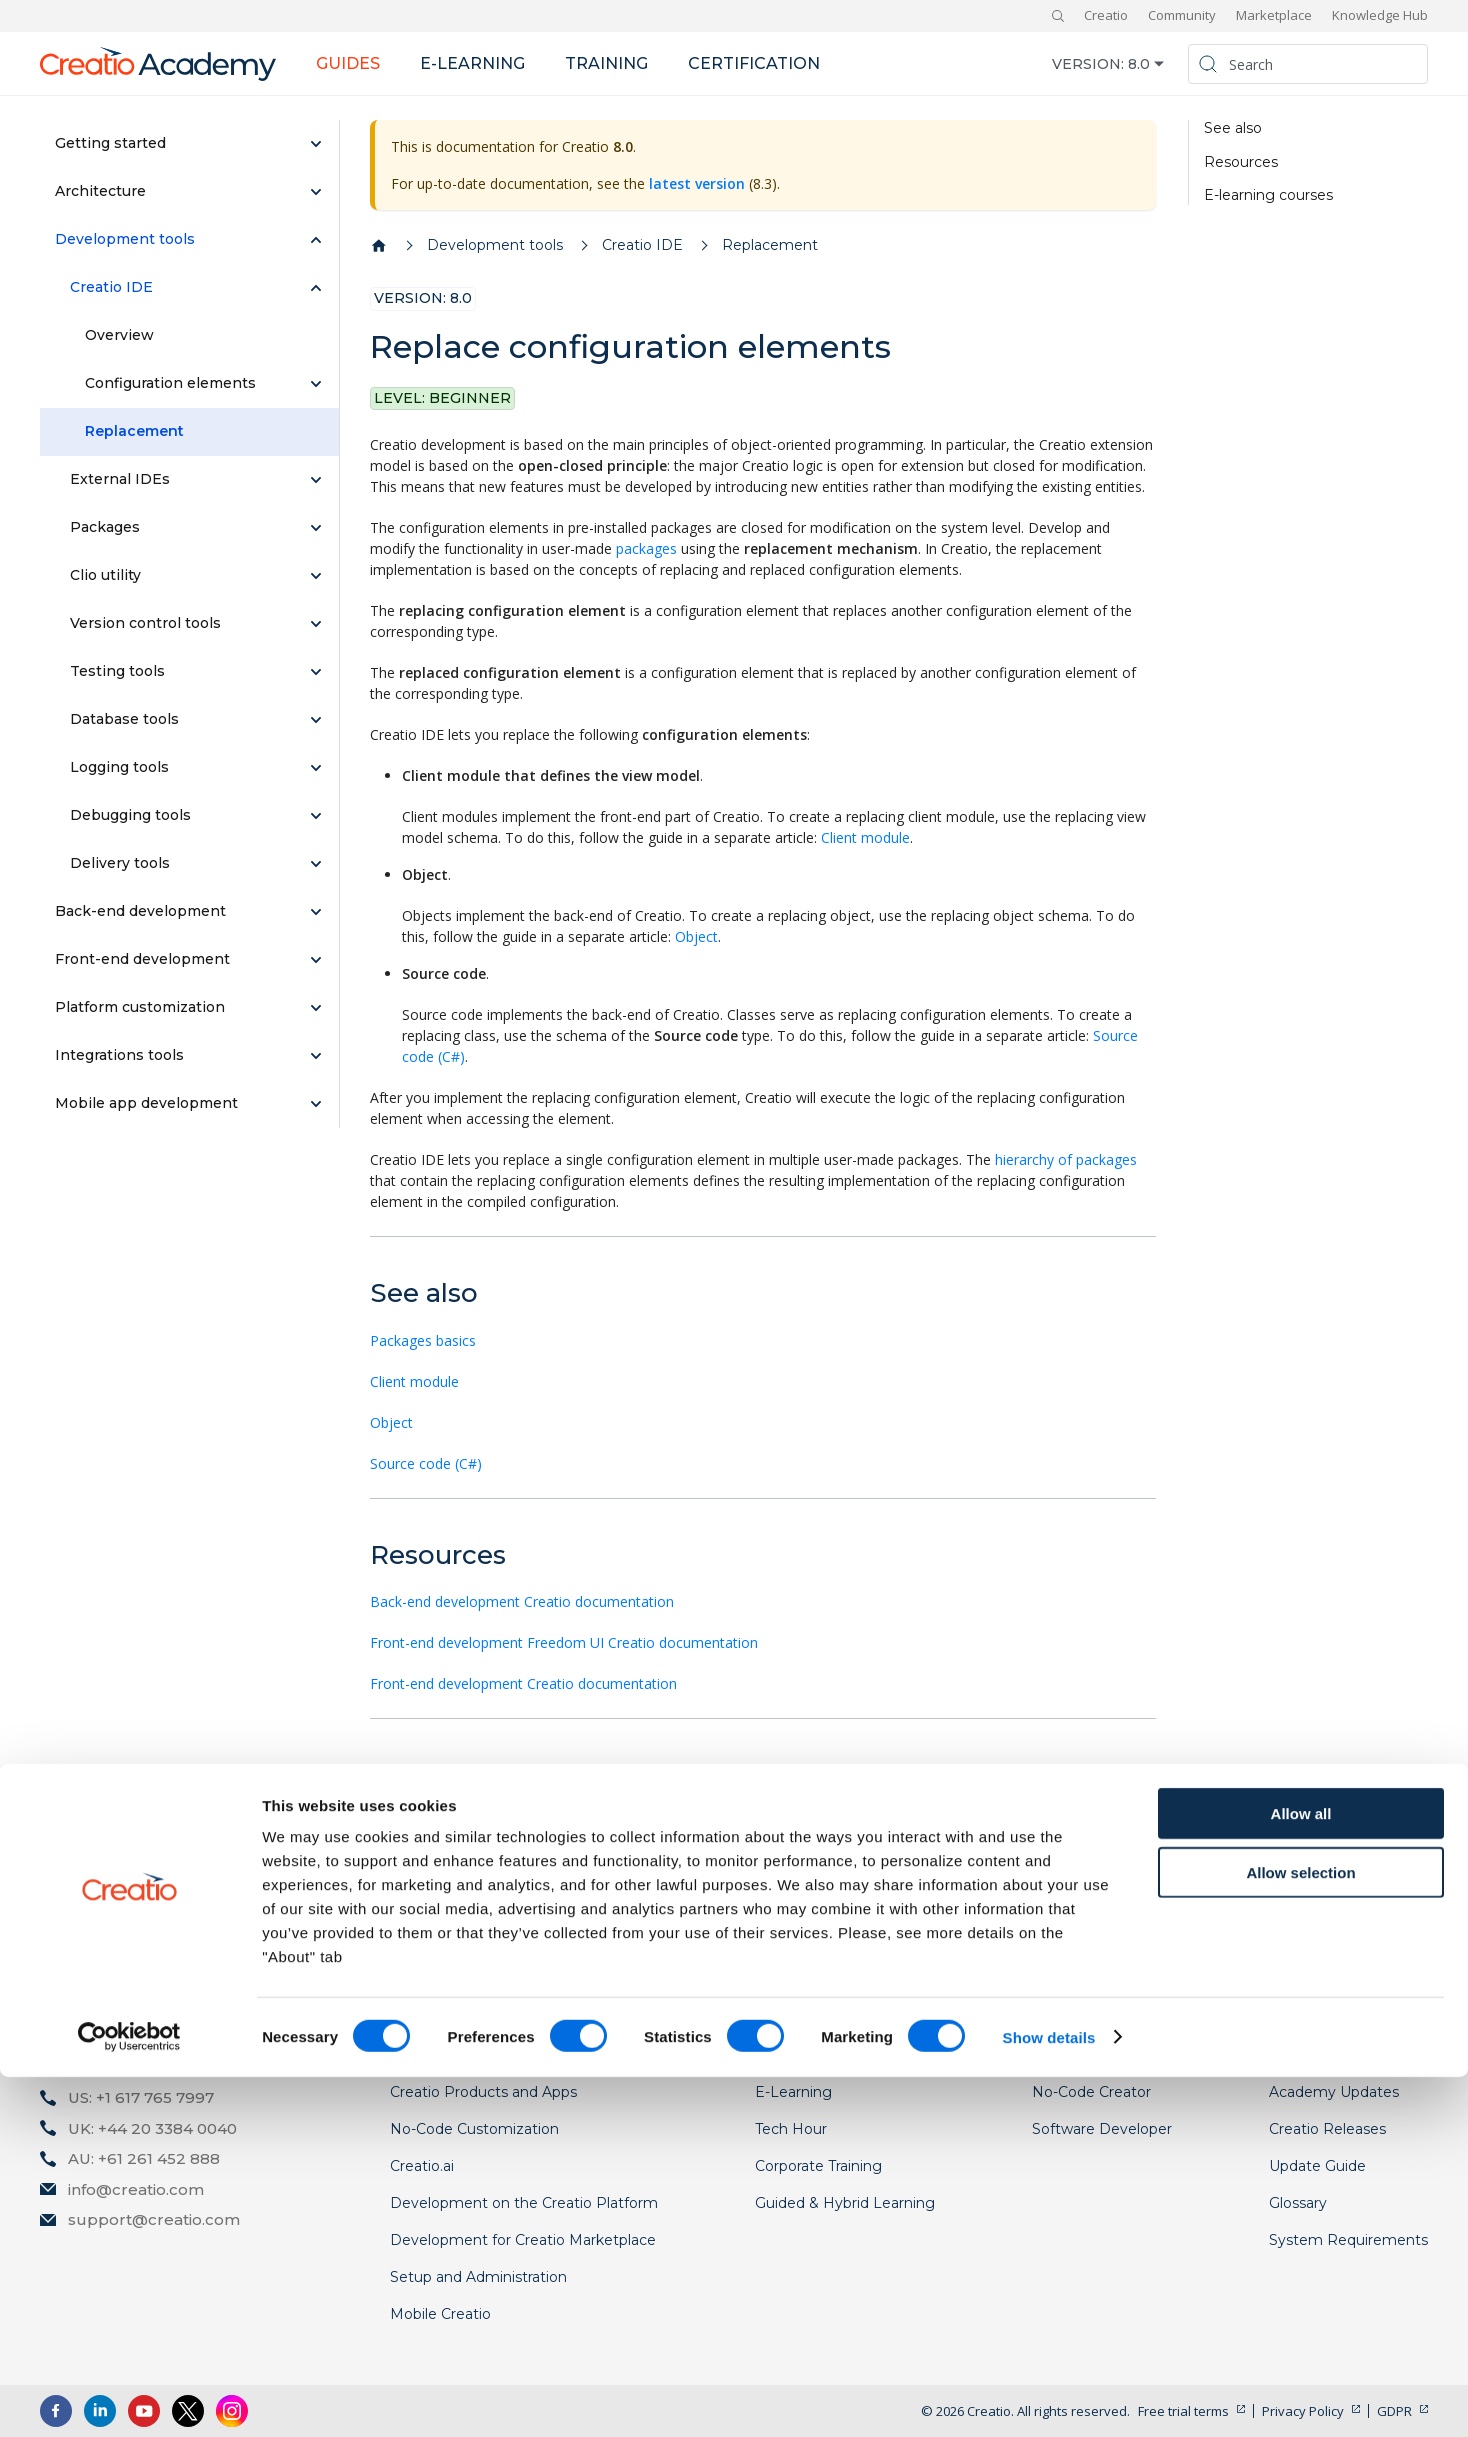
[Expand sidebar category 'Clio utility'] (316, 576)
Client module (865, 837)
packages (646, 548)
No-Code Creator (1091, 2092)
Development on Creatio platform (480, 1822)
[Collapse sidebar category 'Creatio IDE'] (316, 288)
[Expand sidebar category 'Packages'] (316, 528)
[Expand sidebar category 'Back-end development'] (316, 912)
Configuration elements (170, 383)
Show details (1049, 2397)
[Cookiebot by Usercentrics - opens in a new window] (129, 2398)
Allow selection (1300, 2232)
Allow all (1301, 2173)
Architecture (100, 191)
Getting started (110, 143)
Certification (754, 63)
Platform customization (140, 1007)
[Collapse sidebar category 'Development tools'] (316, 240)
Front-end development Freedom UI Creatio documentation (564, 1642)
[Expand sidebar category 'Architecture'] (316, 192)
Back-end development (140, 911)
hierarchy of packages (1066, 1159)
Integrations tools (119, 1055)
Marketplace (1274, 15)
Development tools (125, 239)
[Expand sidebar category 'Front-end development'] (316, 960)
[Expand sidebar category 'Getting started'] (316, 144)
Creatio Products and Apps (483, 2092)
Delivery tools (120, 863)
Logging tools (119, 767)
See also (1233, 128)
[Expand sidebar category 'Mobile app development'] (316, 1104)
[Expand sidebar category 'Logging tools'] (316, 768)
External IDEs (120, 479)
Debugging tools (130, 815)
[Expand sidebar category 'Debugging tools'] (316, 816)
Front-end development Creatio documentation (523, 1683)
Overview (119, 335)
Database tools (124, 719)
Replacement (134, 431)
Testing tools (117, 671)
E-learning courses (1268, 195)
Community (1182, 15)
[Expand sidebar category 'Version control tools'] (316, 624)
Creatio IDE (111, 287)
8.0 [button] (1139, 64)
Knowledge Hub (1380, 15)
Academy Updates (1334, 2092)
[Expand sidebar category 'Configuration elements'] (316, 384)
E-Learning (793, 2092)
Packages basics (423, 1340)
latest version (697, 183)
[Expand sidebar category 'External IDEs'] (316, 480)
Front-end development (142, 959)
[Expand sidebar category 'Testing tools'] (316, 672)
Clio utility (105, 575)
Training (606, 63)
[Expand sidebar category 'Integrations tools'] (316, 1056)
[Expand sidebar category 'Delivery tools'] (316, 864)
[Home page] (379, 246)
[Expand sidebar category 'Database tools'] (316, 720)
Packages (105, 527)
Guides (348, 63)
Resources (1241, 162)
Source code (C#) (426, 1463)
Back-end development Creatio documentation (522, 1601)
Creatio (1106, 15)
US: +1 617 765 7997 (141, 2097)
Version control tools (145, 623)
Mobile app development (146, 1103)
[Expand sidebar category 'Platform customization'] (316, 1008)
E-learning (472, 63)
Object (696, 936)
